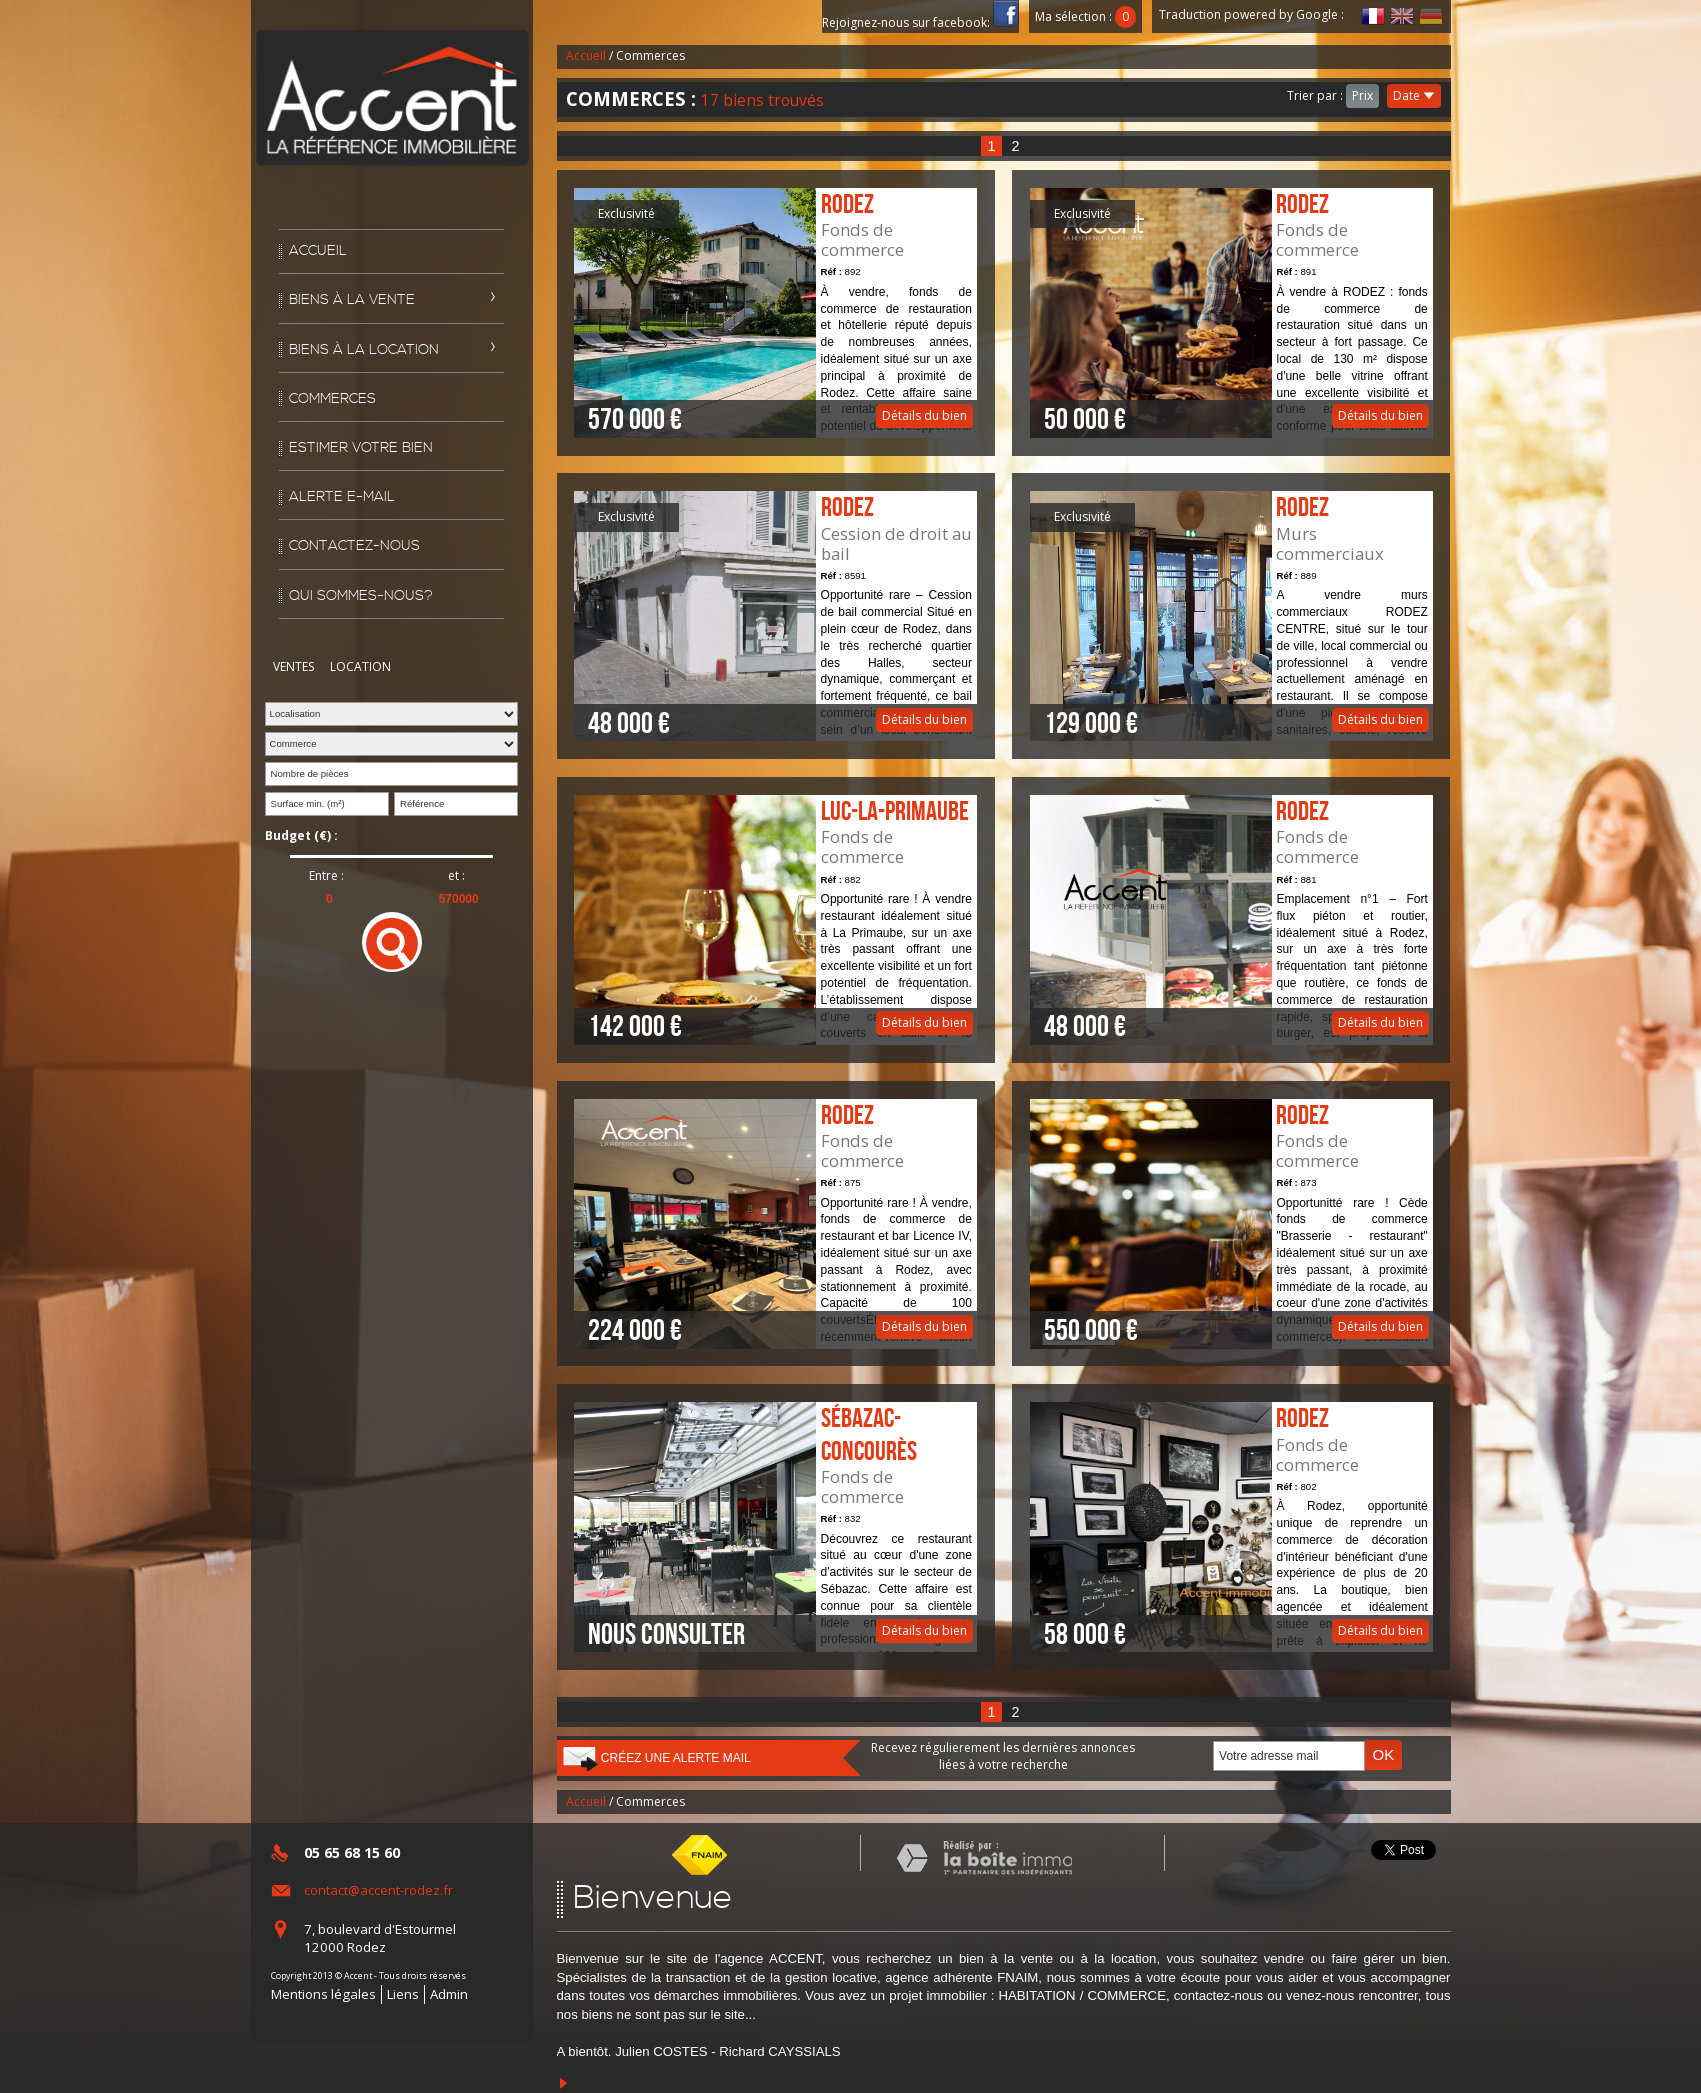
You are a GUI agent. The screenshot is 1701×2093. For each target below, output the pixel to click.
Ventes (293, 666)
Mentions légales (323, 1994)
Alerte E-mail (342, 497)
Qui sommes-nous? (361, 596)
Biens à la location (364, 350)
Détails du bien (775, 313)
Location (360, 666)
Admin (449, 1994)
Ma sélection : (1086, 16)
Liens (403, 1994)
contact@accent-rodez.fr (378, 1890)
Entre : (326, 876)
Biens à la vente (352, 300)
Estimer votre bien (361, 448)
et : (456, 876)
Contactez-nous (354, 546)
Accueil (318, 251)
